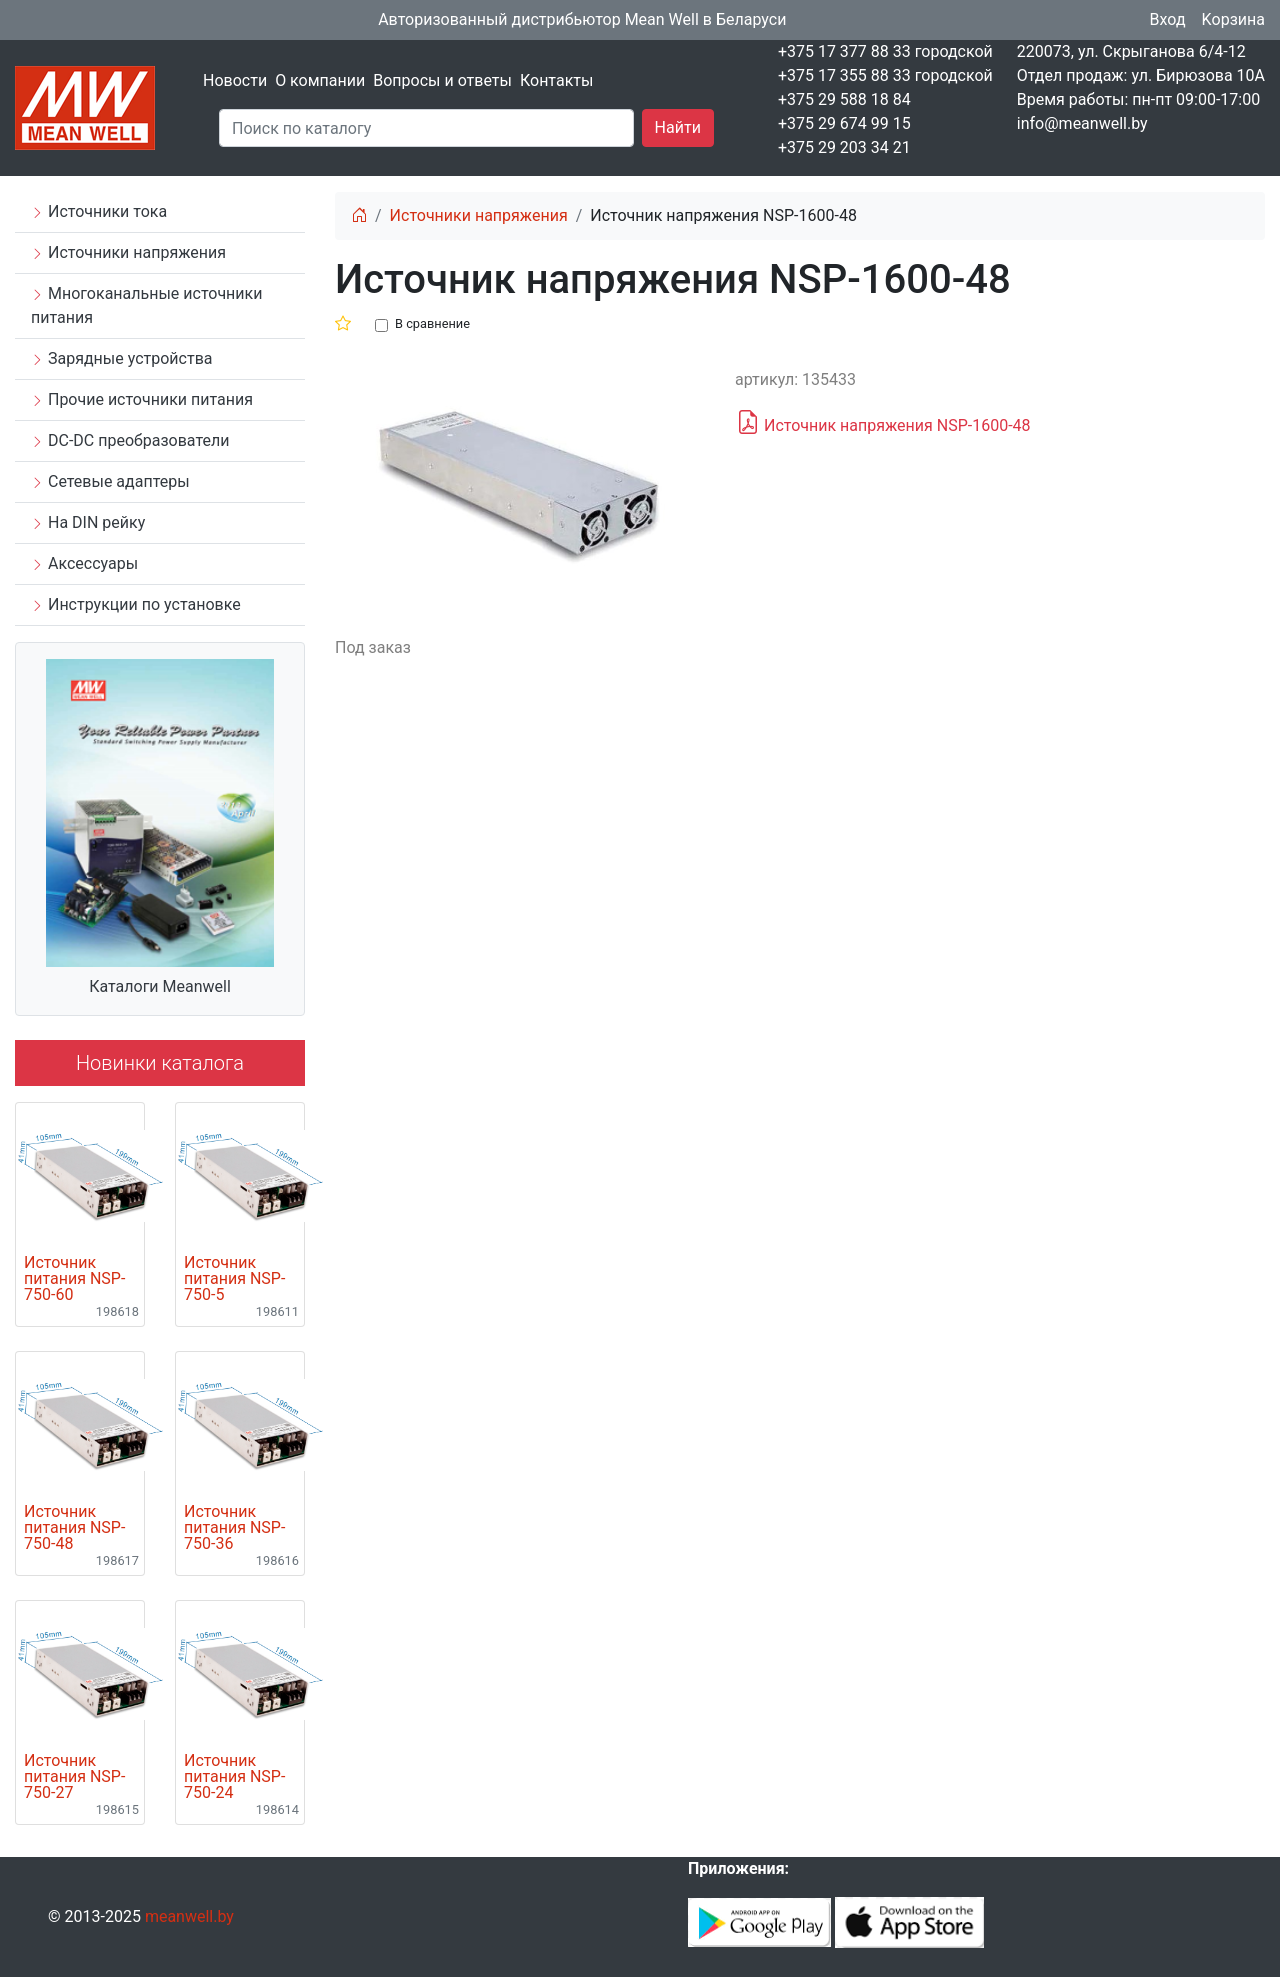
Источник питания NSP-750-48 (74, 1528)
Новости (235, 80)
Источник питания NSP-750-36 (234, 1528)
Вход (1168, 19)
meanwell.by (189, 1916)
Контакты (556, 80)
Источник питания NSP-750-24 (234, 1777)
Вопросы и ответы (442, 80)
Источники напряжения (128, 252)
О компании (320, 80)
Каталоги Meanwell (160, 986)
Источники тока (99, 211)
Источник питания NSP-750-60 (74, 1279)
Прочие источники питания (142, 399)
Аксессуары (84, 563)
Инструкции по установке (136, 604)
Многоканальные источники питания (146, 305)
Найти (678, 127)
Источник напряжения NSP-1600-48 (883, 423)
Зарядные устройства (122, 358)
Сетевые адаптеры (110, 481)
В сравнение (432, 323)
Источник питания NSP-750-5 (234, 1279)
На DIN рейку (88, 522)
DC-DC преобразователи (130, 440)
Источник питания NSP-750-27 (74, 1777)
